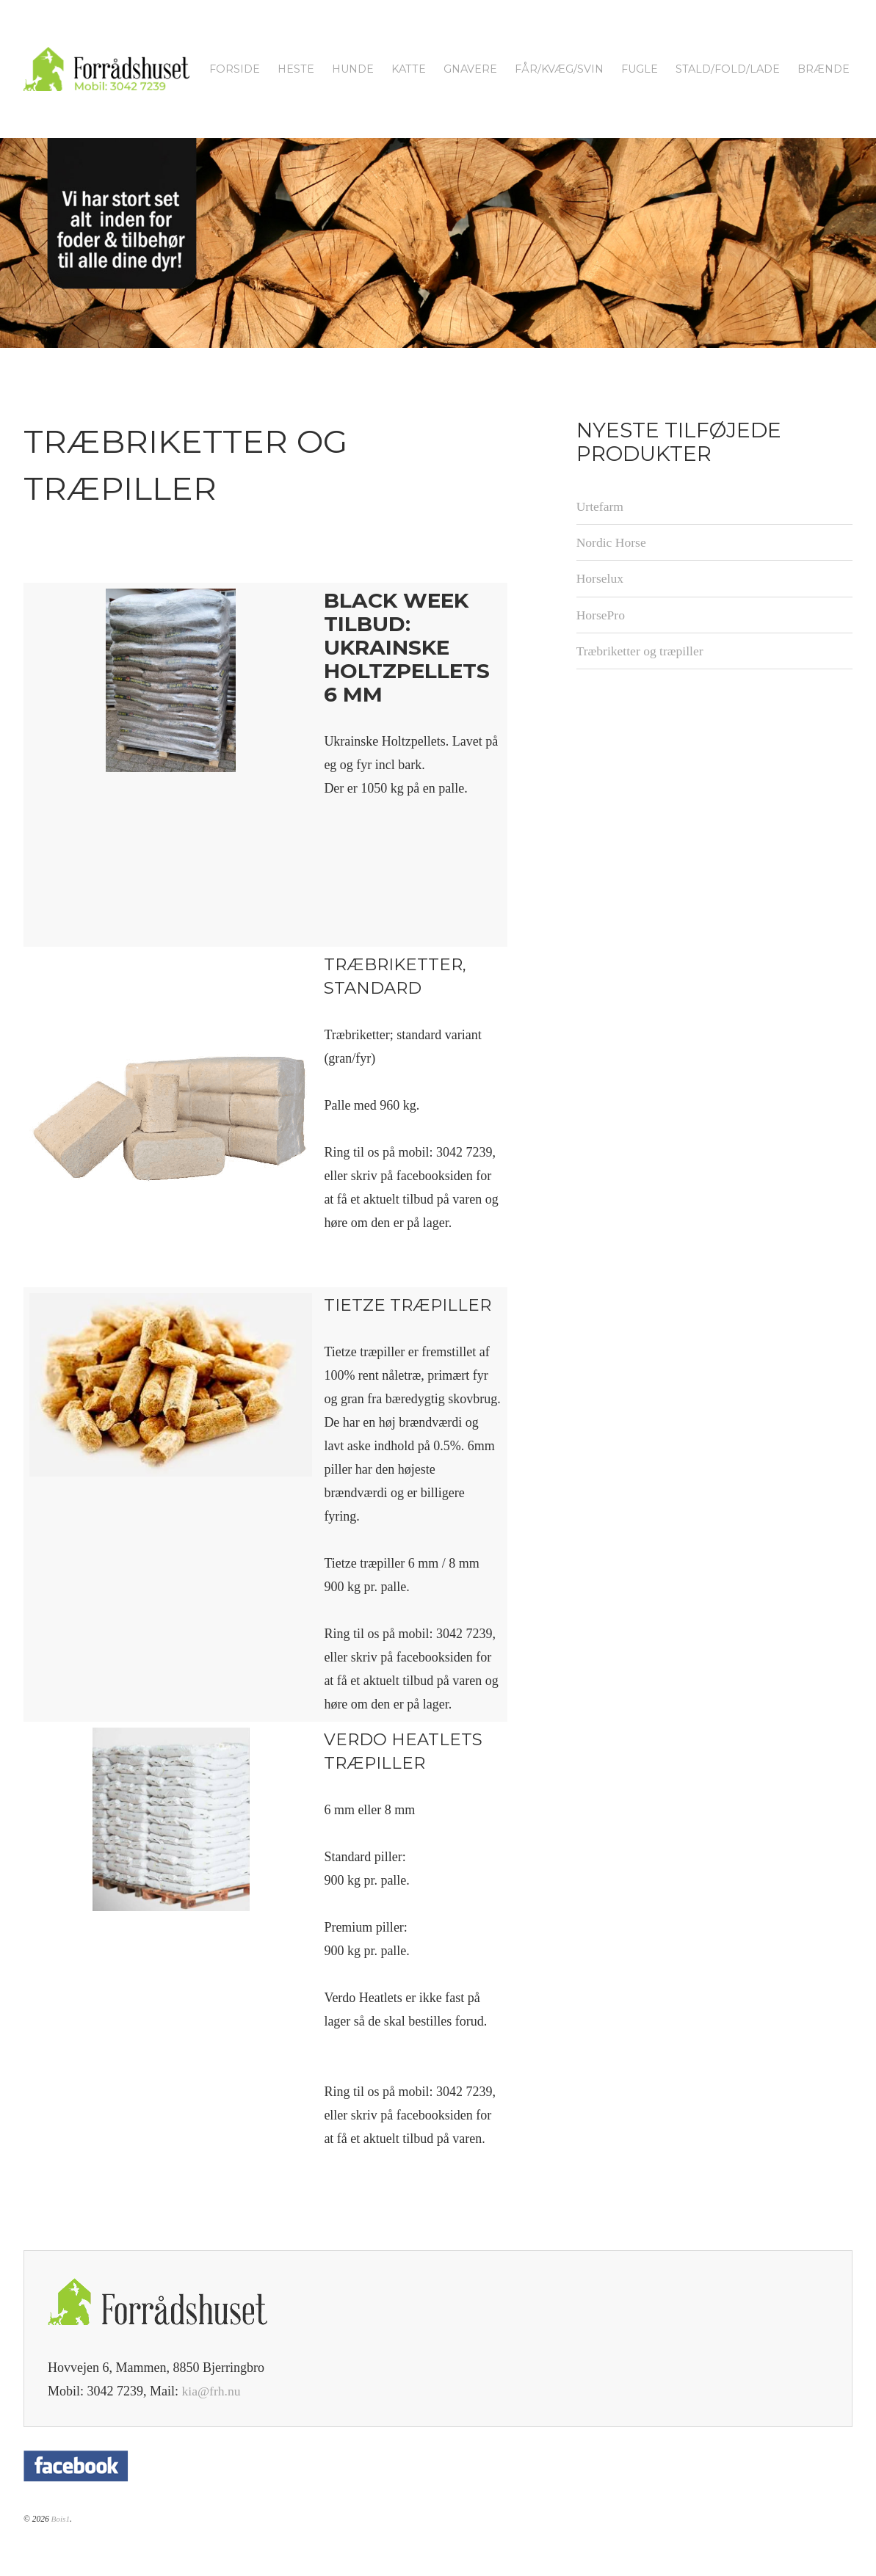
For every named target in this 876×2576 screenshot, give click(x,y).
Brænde (823, 69)
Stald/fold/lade (728, 69)
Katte (408, 69)
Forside (234, 69)
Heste (296, 69)
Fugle (639, 69)
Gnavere (470, 69)
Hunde (353, 69)
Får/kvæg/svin (559, 69)
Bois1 (59, 2518)
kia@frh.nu (212, 2391)
